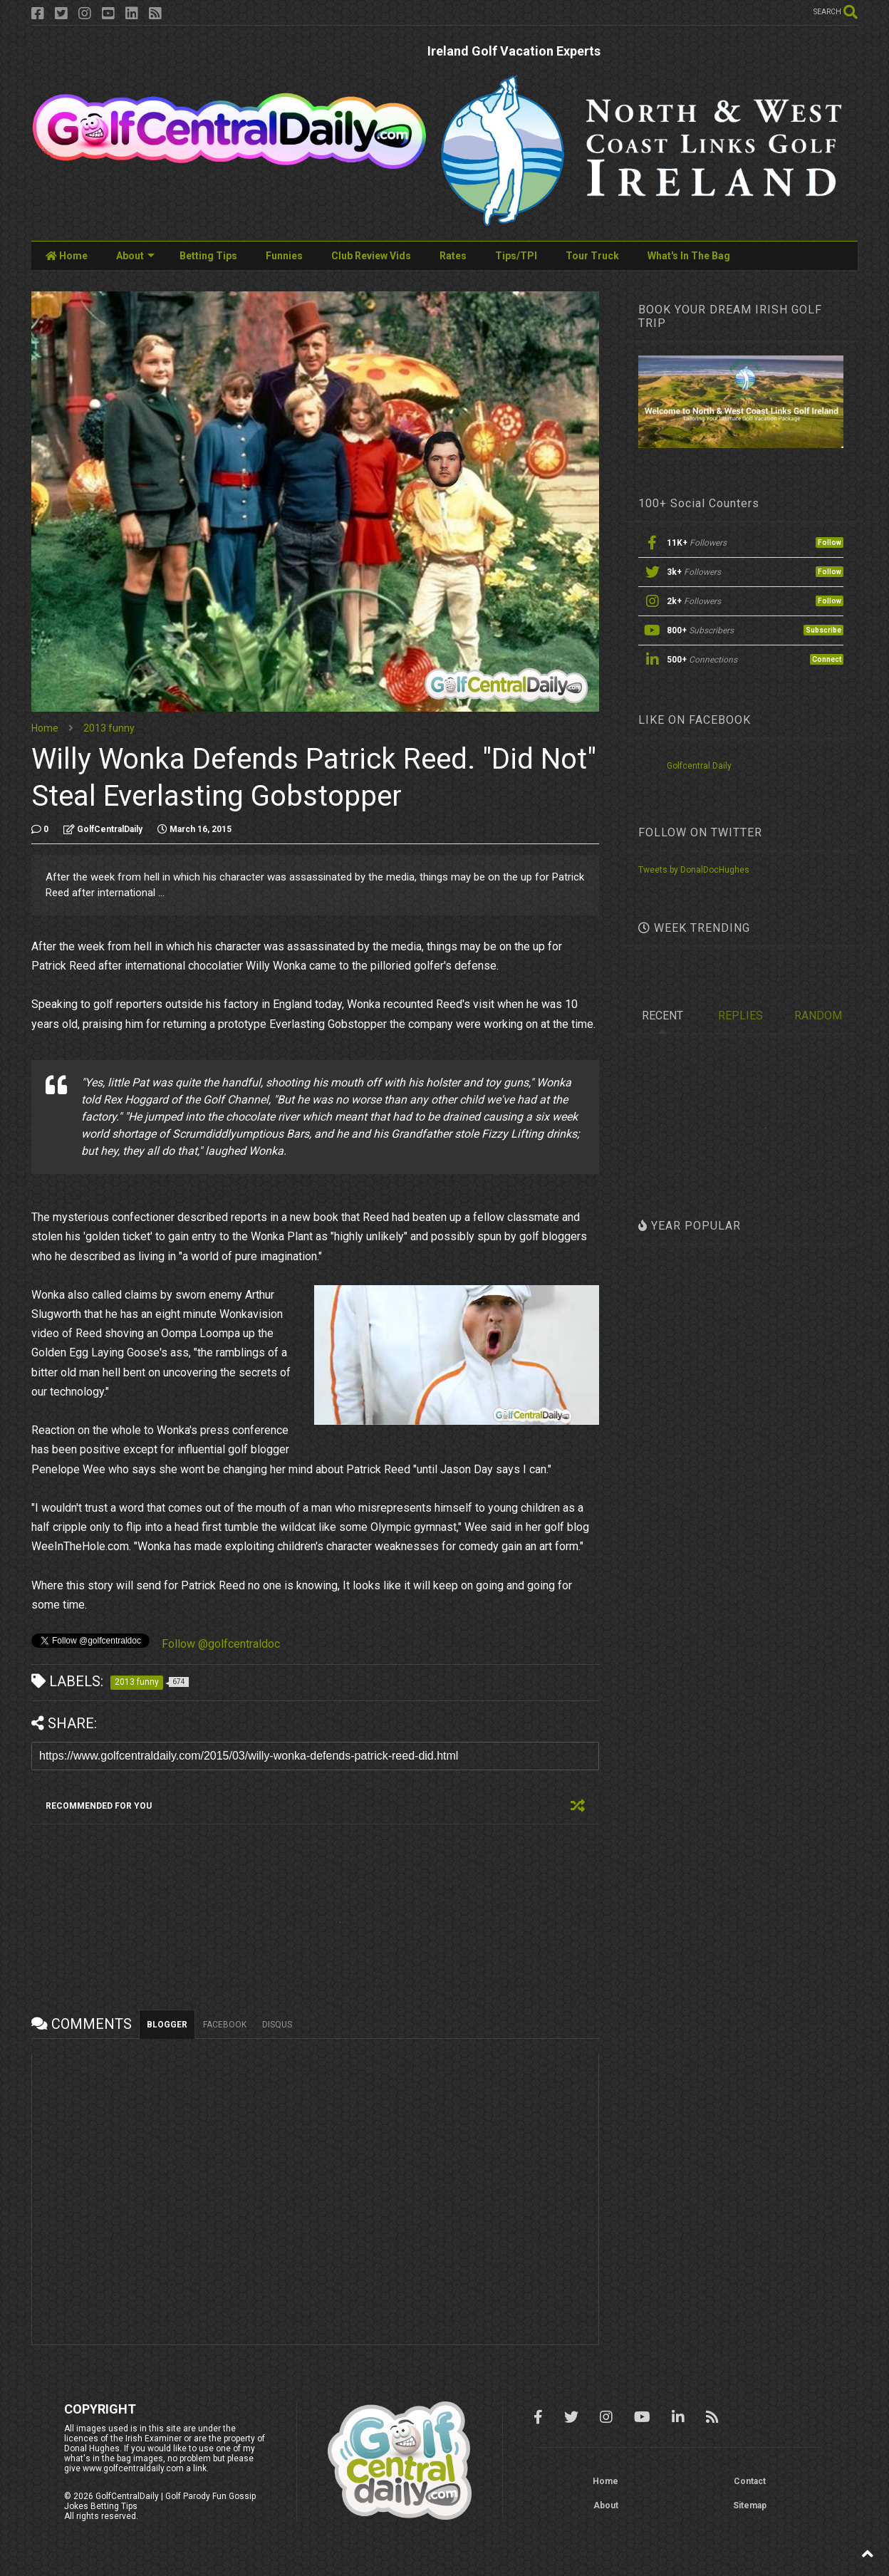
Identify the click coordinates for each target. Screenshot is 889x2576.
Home (67, 255)
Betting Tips (208, 255)
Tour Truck (592, 255)
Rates (453, 255)
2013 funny (109, 728)
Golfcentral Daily (699, 766)
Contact (750, 2481)
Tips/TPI (516, 255)
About (135, 255)
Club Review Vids (371, 255)
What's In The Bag (689, 255)
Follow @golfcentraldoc (221, 1644)
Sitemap (749, 2505)
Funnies (284, 255)
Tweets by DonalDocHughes (693, 870)
